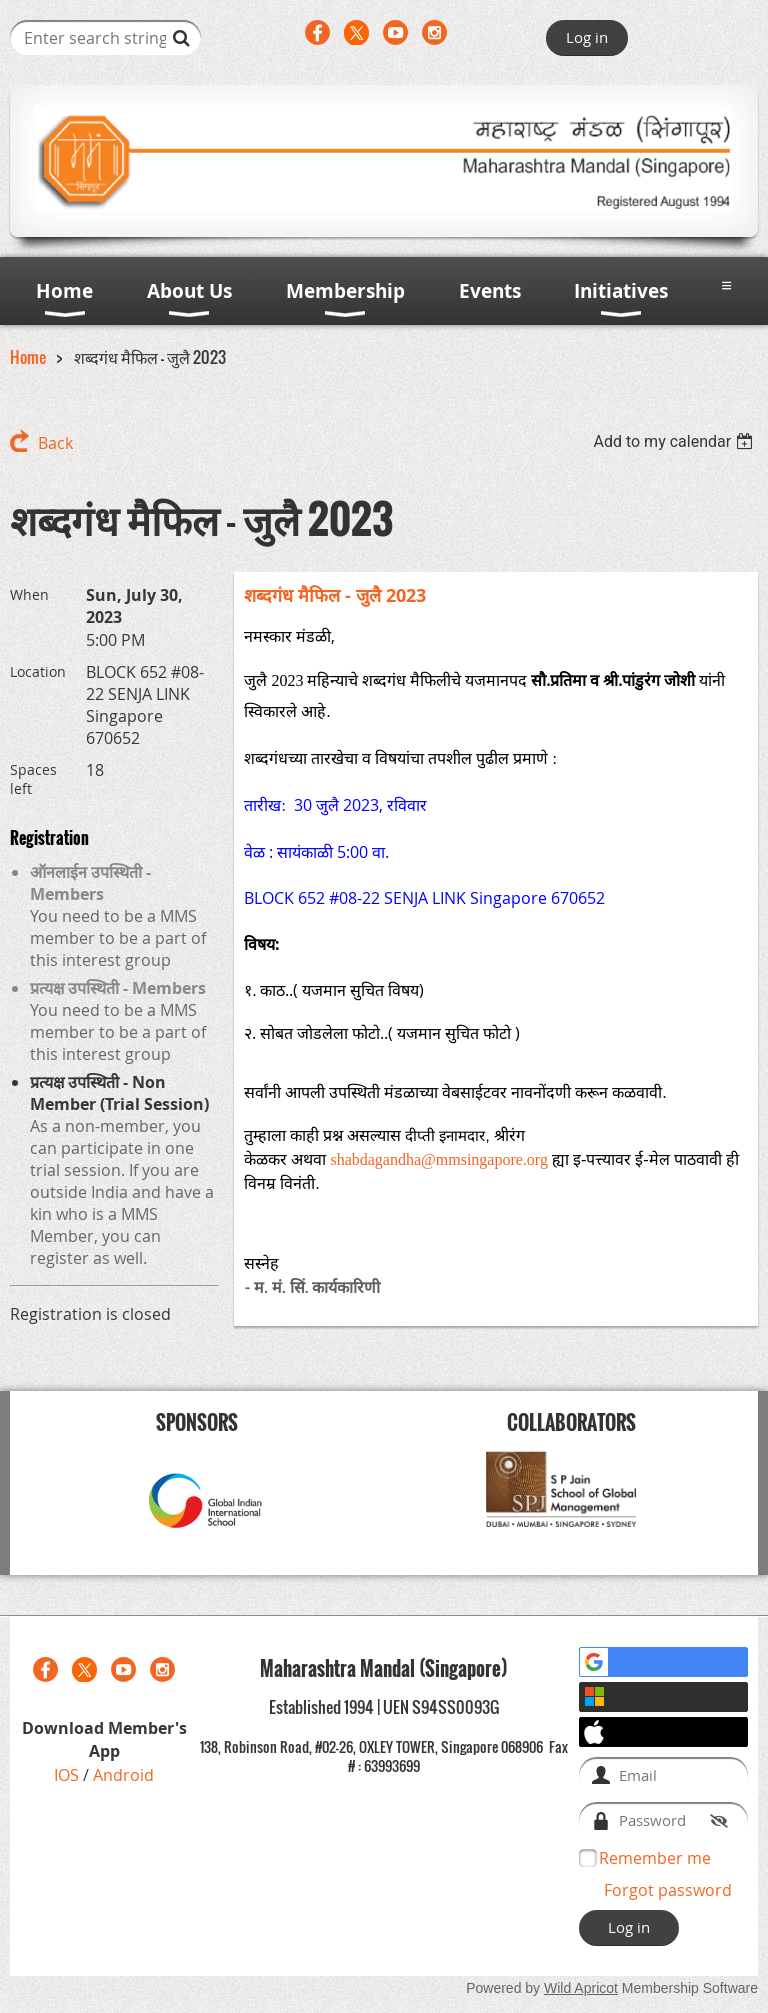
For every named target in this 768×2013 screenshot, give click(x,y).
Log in (587, 37)
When (29, 594)
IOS (68, 1775)
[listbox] (675, 441)
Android (123, 1775)
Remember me (655, 1858)
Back (55, 443)
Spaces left (33, 779)
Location (38, 671)
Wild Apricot (581, 1988)
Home (28, 357)
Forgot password (668, 1890)
